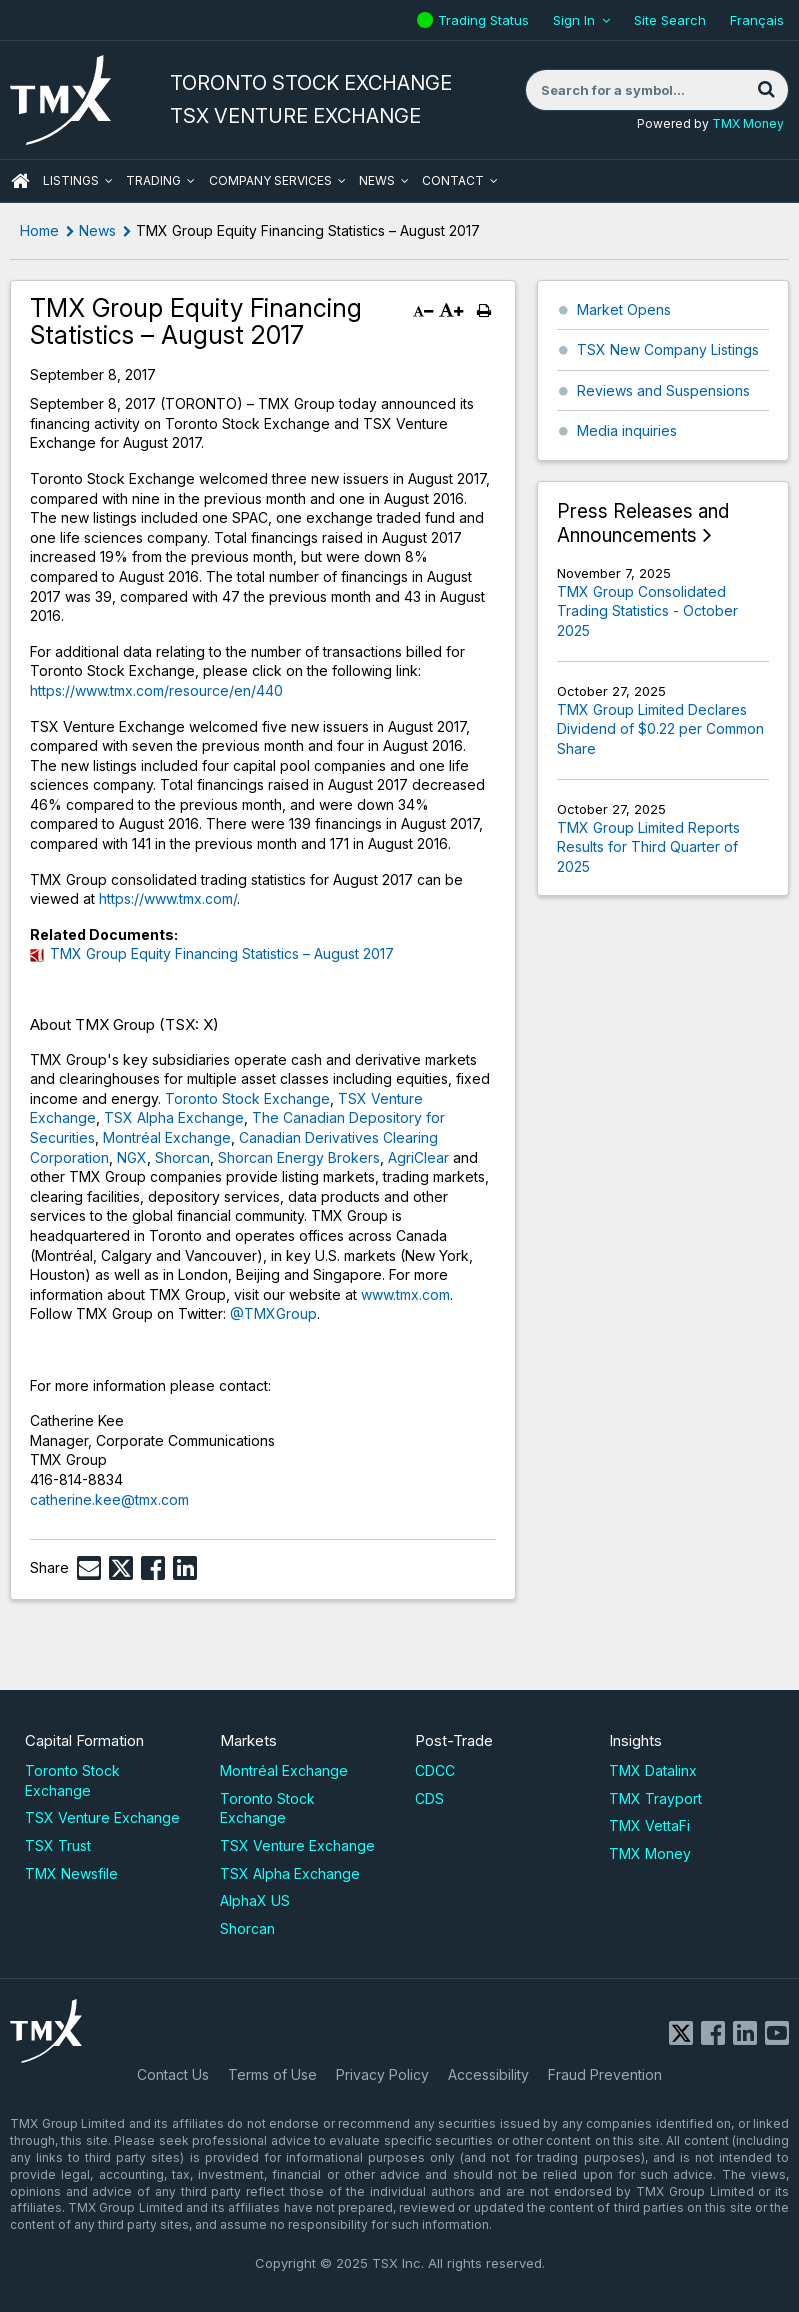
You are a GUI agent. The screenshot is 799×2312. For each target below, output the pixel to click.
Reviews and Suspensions (663, 390)
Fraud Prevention (605, 2074)
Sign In (574, 20)
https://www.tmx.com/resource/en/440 (156, 690)
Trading (153, 180)
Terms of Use (272, 2074)
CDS (429, 1798)
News (377, 180)
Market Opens (624, 309)
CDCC (435, 1770)
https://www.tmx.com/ (168, 898)
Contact (453, 180)
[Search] (766, 90)
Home (39, 230)
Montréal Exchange (167, 1137)
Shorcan (182, 1157)
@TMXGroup (273, 1313)
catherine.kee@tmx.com (109, 1499)
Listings (71, 180)
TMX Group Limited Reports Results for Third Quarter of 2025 (648, 847)
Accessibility (488, 2074)
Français (757, 20)
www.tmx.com (405, 1294)
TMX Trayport (655, 1798)
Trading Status (486, 20)
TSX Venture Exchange (102, 1817)
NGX (132, 1157)
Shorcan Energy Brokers (299, 1157)
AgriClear (418, 1157)
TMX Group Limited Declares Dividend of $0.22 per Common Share (660, 729)
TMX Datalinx (653, 1770)
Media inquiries (627, 430)
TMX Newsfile (71, 1873)
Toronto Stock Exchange (247, 1098)
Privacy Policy (382, 2074)
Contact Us (173, 2074)
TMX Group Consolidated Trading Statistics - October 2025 (647, 611)
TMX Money (748, 123)
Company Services (270, 180)
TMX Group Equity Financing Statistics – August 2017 (222, 953)
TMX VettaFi (649, 1825)
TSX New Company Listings (668, 349)
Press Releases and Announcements (643, 523)
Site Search (670, 20)
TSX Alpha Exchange (174, 1117)
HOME (20, 181)
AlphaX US (255, 1900)
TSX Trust (58, 1845)
